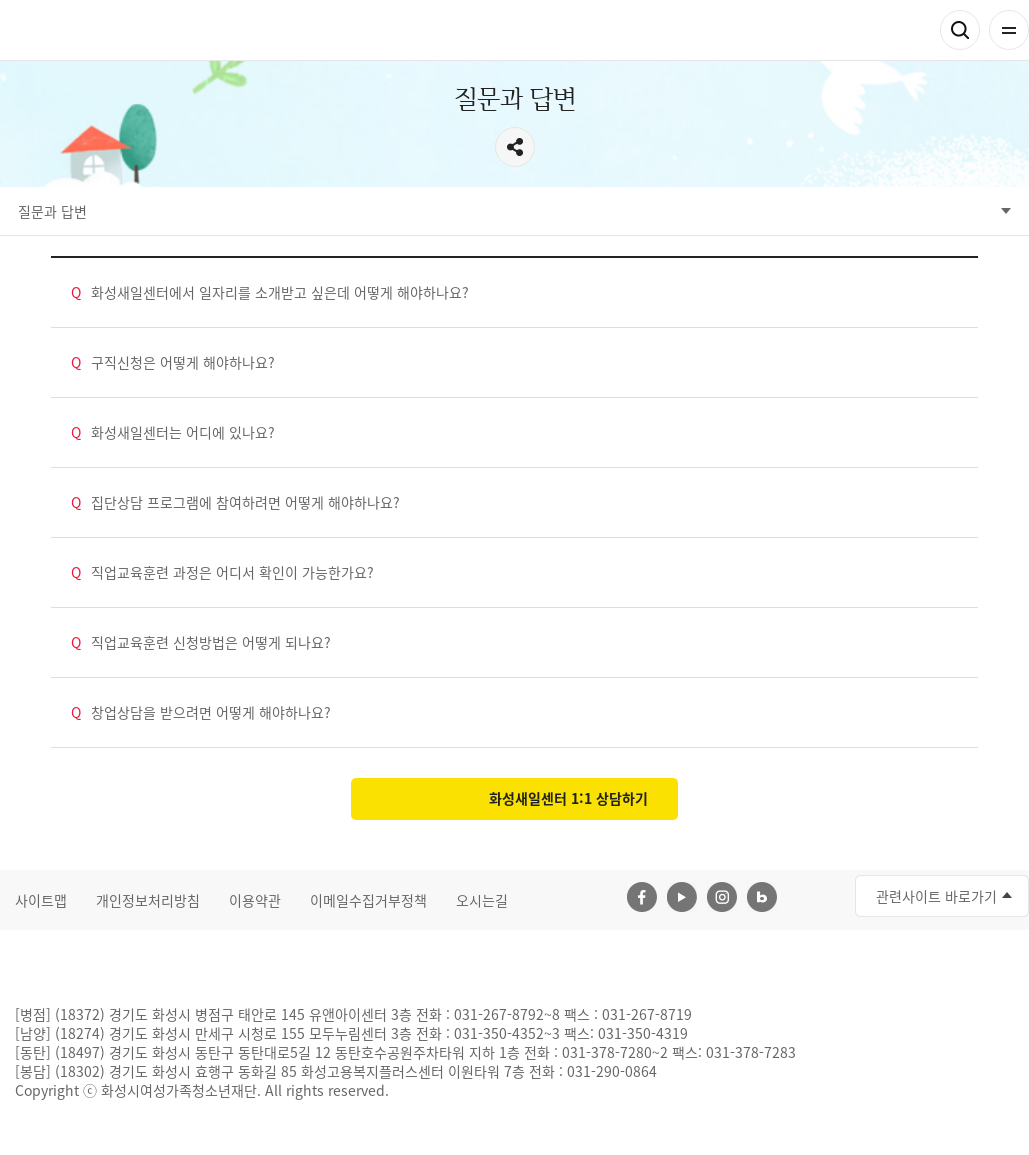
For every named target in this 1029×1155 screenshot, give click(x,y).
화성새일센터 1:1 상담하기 (568, 798)
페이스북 (642, 897)
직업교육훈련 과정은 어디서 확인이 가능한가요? (222, 572)
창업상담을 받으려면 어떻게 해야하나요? (201, 712)
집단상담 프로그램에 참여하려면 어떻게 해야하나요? (235, 502)
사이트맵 (41, 900)
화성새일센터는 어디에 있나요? (173, 432)
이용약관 (255, 900)
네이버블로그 (762, 897)
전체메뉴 (1009, 30)
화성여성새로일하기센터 (119, 30)
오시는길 (482, 900)
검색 (960, 30)
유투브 (682, 897)
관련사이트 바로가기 (936, 896)
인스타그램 (722, 897)
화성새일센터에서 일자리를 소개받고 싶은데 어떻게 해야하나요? (270, 292)
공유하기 (515, 147)
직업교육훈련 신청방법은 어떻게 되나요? (201, 642)
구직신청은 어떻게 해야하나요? (173, 362)
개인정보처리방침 (148, 900)
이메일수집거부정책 (368, 900)
